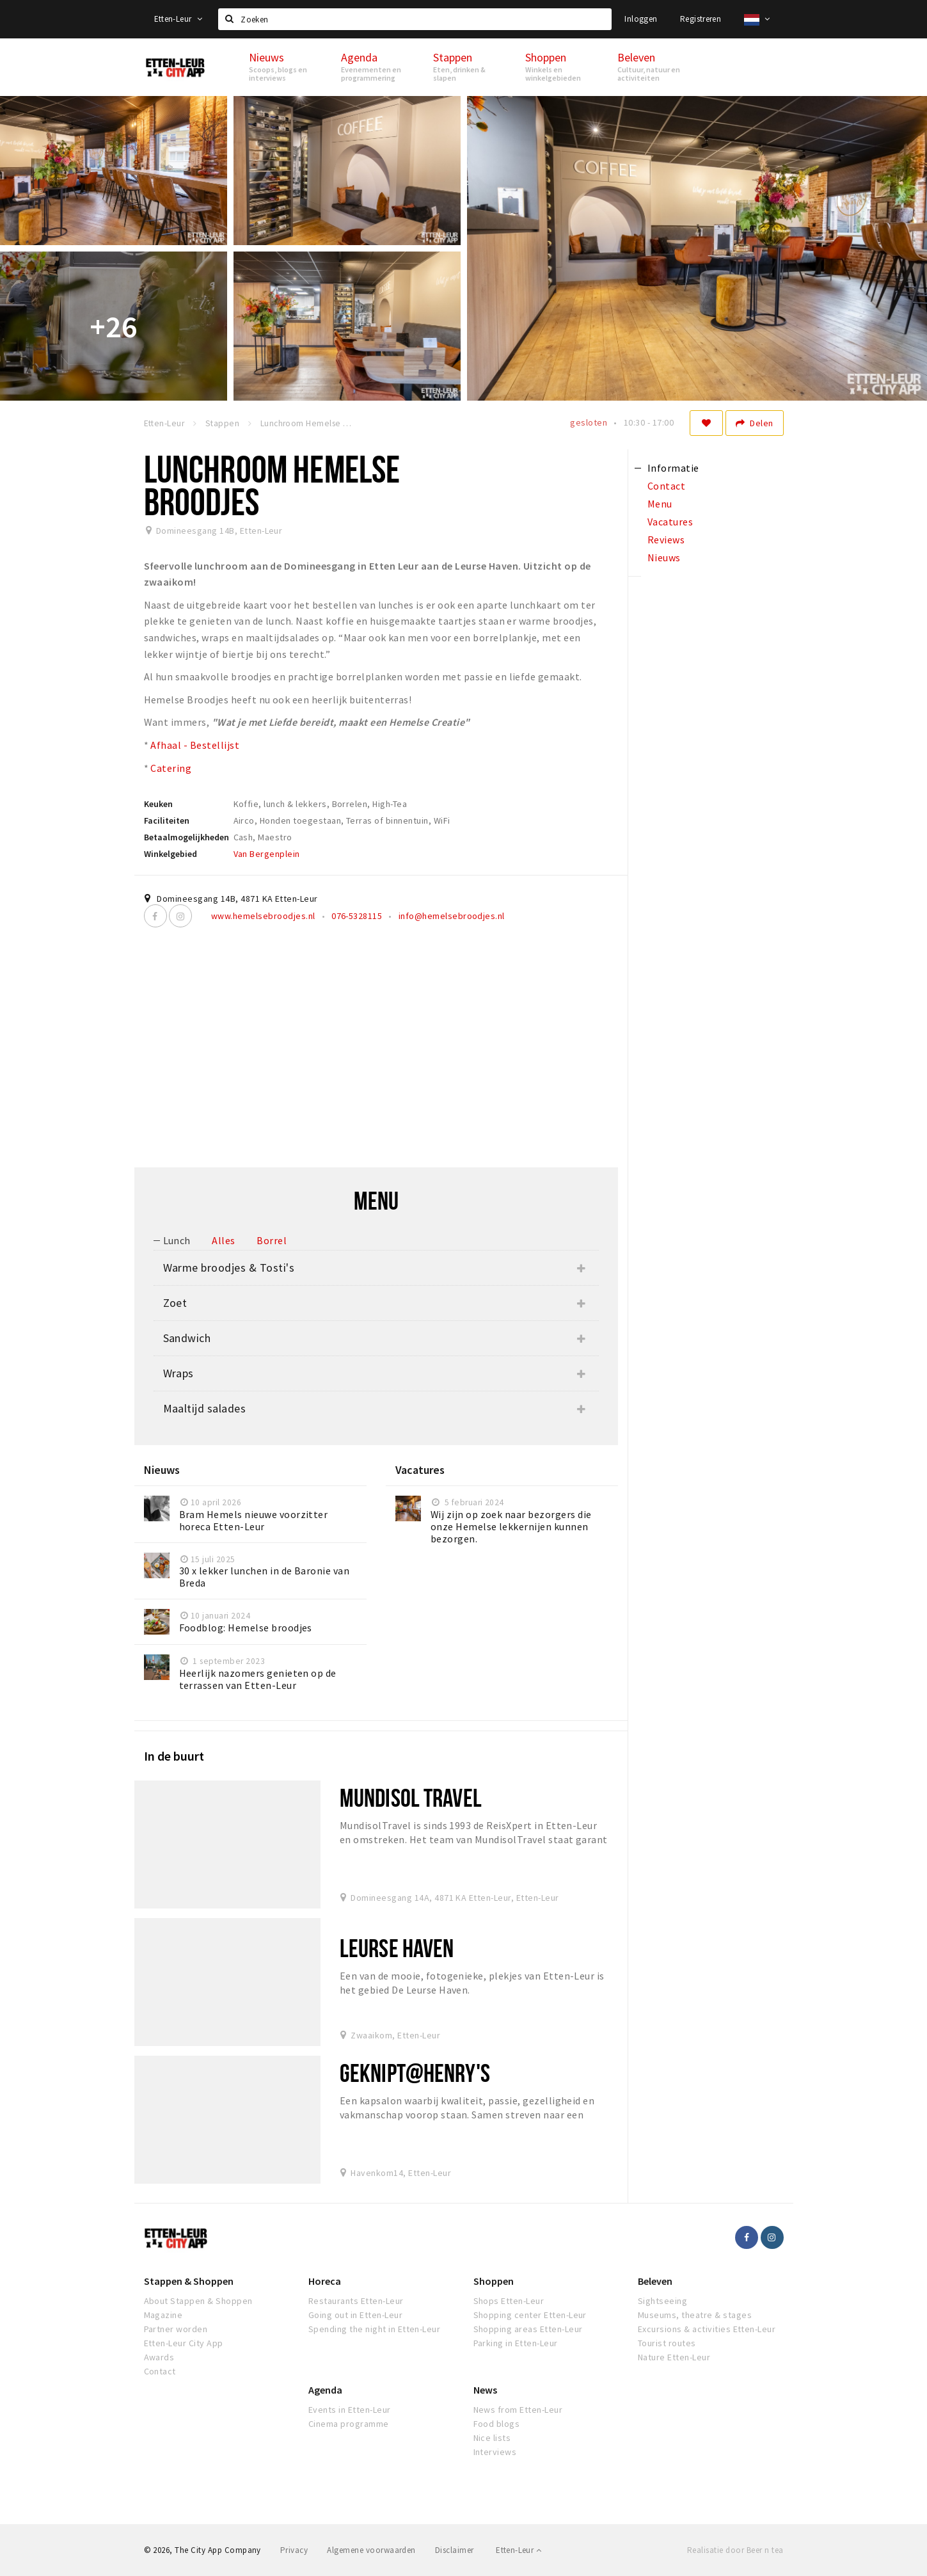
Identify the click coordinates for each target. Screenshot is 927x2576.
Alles (223, 1240)
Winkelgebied (170, 854)
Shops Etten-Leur (508, 2301)
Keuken (158, 804)
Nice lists (492, 2438)
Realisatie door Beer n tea (735, 2550)
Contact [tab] (666, 485)
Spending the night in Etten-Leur (374, 2329)
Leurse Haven (397, 1948)
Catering (170, 768)
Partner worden (176, 2329)
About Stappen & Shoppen (198, 2301)
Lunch (177, 1240)
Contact (160, 2371)
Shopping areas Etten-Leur (528, 2329)
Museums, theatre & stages (695, 2315)
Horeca (324, 2281)
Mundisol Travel (411, 1797)
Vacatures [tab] (670, 521)
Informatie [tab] (673, 467)
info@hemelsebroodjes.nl (452, 916)
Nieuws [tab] (664, 557)
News (485, 2389)
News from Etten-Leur (518, 2409)
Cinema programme (348, 2423)
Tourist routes (667, 2343)
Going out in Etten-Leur (355, 2315)
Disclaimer (454, 2550)
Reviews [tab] (666, 539)
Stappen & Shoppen (189, 2281)
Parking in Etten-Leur (515, 2343)
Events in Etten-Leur (349, 2409)
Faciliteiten (166, 820)
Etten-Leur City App (183, 2343)
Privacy (294, 2550)
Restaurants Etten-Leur (356, 2301)
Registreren (700, 18)
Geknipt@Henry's (415, 2072)
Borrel (272, 1240)
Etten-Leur (178, 18)
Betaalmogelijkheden (186, 837)
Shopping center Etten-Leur (530, 2315)
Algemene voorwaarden (371, 2550)
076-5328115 (356, 916)
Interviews (495, 2452)
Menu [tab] (659, 503)
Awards (159, 2357)
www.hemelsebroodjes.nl (263, 916)
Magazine (163, 2315)
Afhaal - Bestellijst (194, 745)
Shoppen (493, 2281)
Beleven (655, 2281)
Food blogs (496, 2423)
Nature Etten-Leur (674, 2357)
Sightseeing (662, 2301)
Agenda (325, 2389)
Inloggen (640, 18)
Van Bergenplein (267, 854)
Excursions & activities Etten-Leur (706, 2329)
